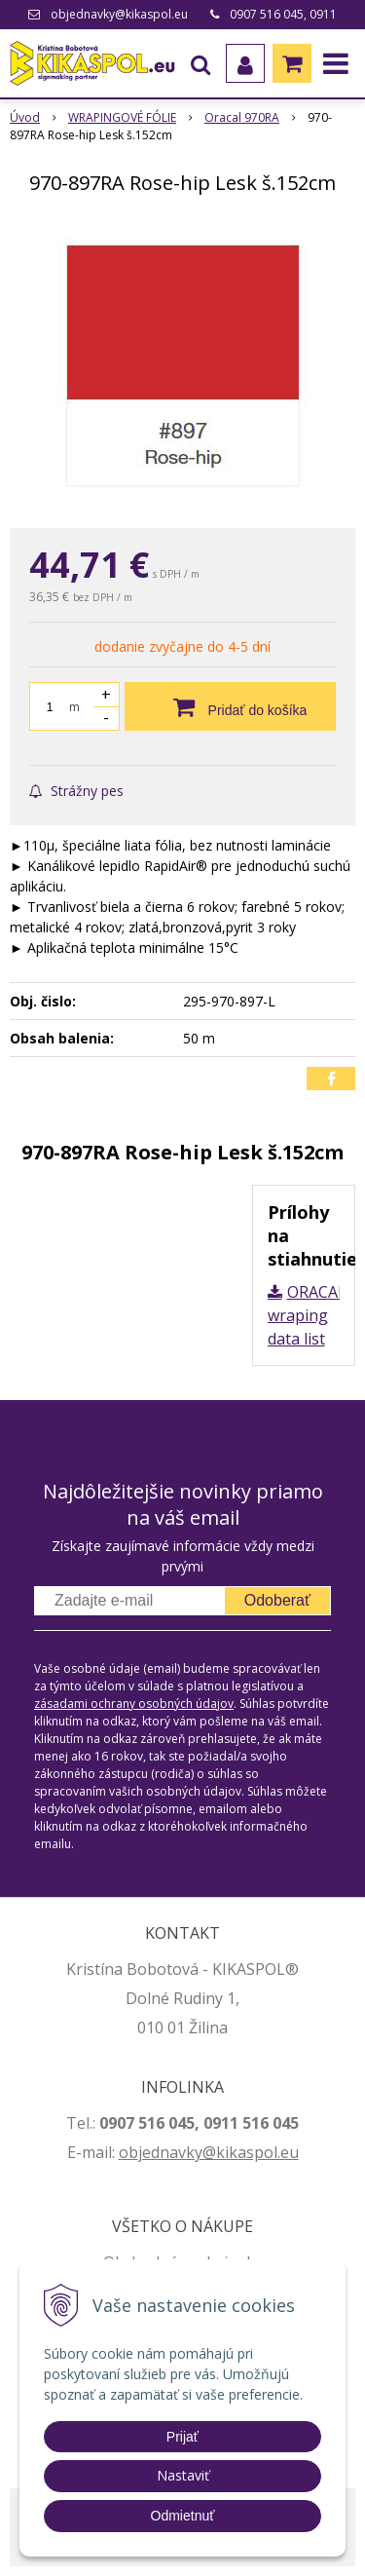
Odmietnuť (183, 2515)
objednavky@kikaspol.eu (119, 14)
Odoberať (277, 1600)
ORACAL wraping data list (307, 1315)
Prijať (182, 2436)
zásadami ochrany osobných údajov (134, 1703)
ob (128, 2152)
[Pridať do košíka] (230, 706)
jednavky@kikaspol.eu (218, 2152)
